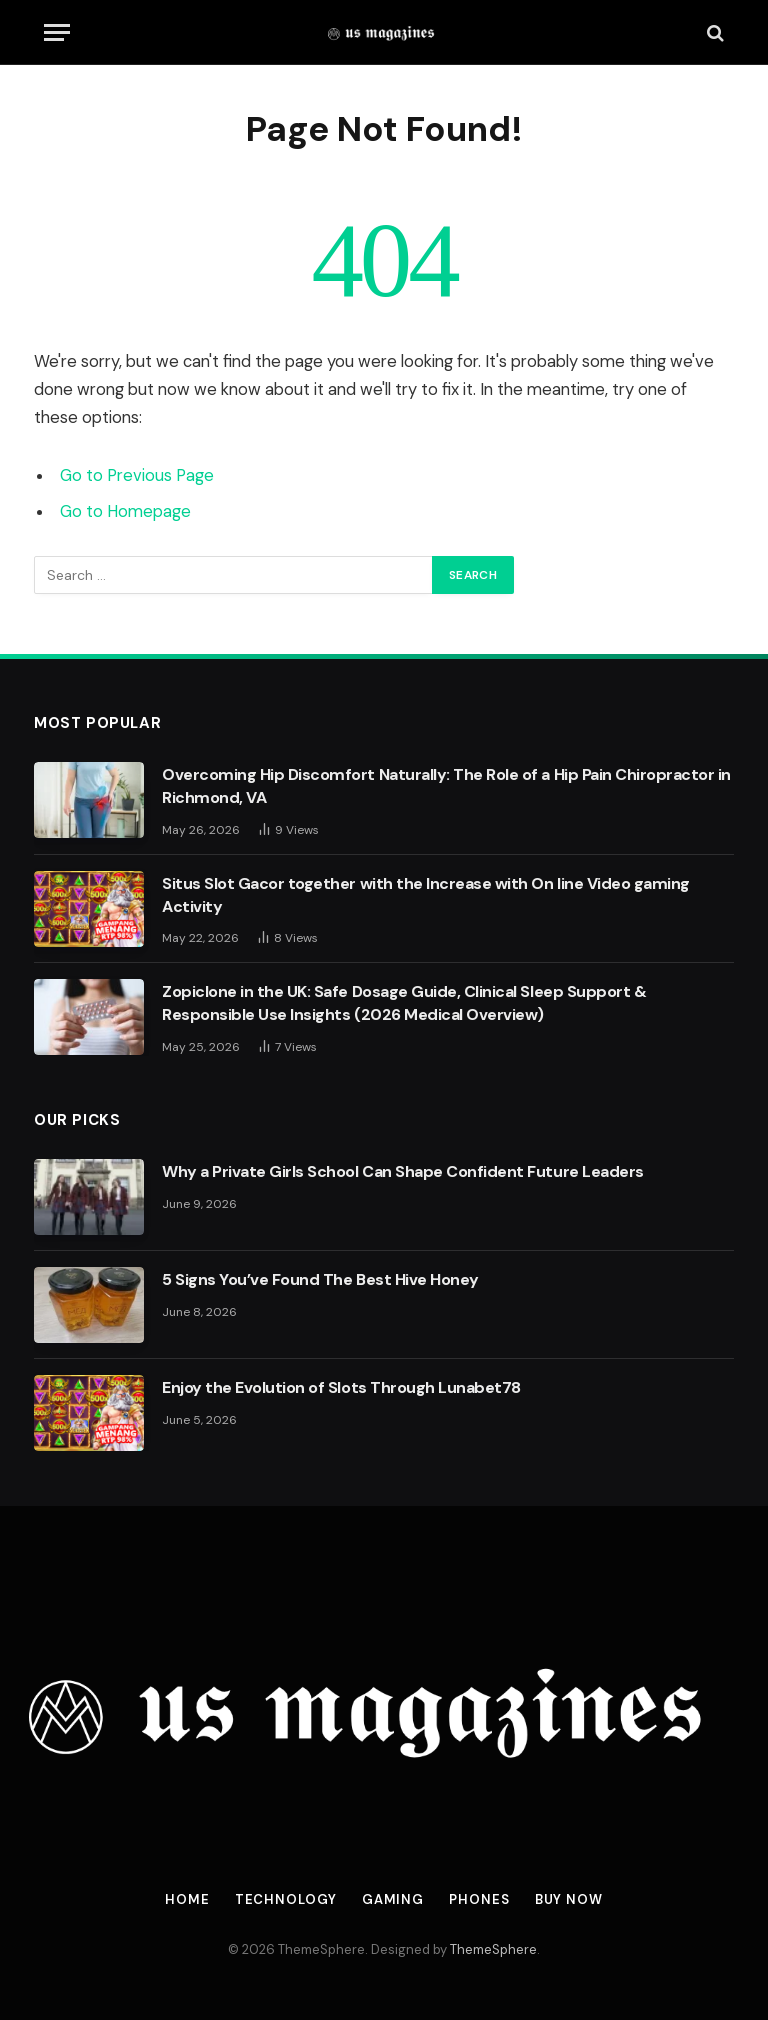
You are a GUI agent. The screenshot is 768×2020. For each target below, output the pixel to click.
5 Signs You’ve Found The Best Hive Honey (320, 1279)
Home (187, 1899)
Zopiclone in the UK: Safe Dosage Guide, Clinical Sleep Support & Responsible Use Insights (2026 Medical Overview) (404, 1003)
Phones (479, 1899)
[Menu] (57, 32)
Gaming (393, 1899)
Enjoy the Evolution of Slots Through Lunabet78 (341, 1387)
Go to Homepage (125, 511)
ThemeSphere (493, 1949)
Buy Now (569, 1899)
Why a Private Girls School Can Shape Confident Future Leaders (403, 1171)
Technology (286, 1899)
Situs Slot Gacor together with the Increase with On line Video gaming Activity (426, 895)
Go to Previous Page (137, 475)
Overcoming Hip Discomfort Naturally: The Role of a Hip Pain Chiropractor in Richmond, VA (446, 786)
